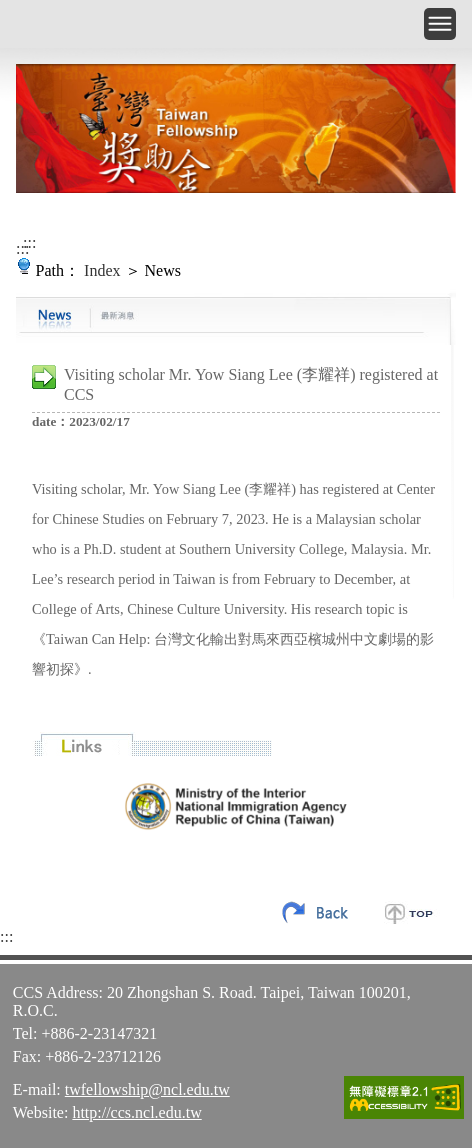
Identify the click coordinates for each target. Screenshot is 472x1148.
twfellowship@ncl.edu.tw (147, 1089)
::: (29, 242)
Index (102, 270)
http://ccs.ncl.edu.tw (136, 1112)
